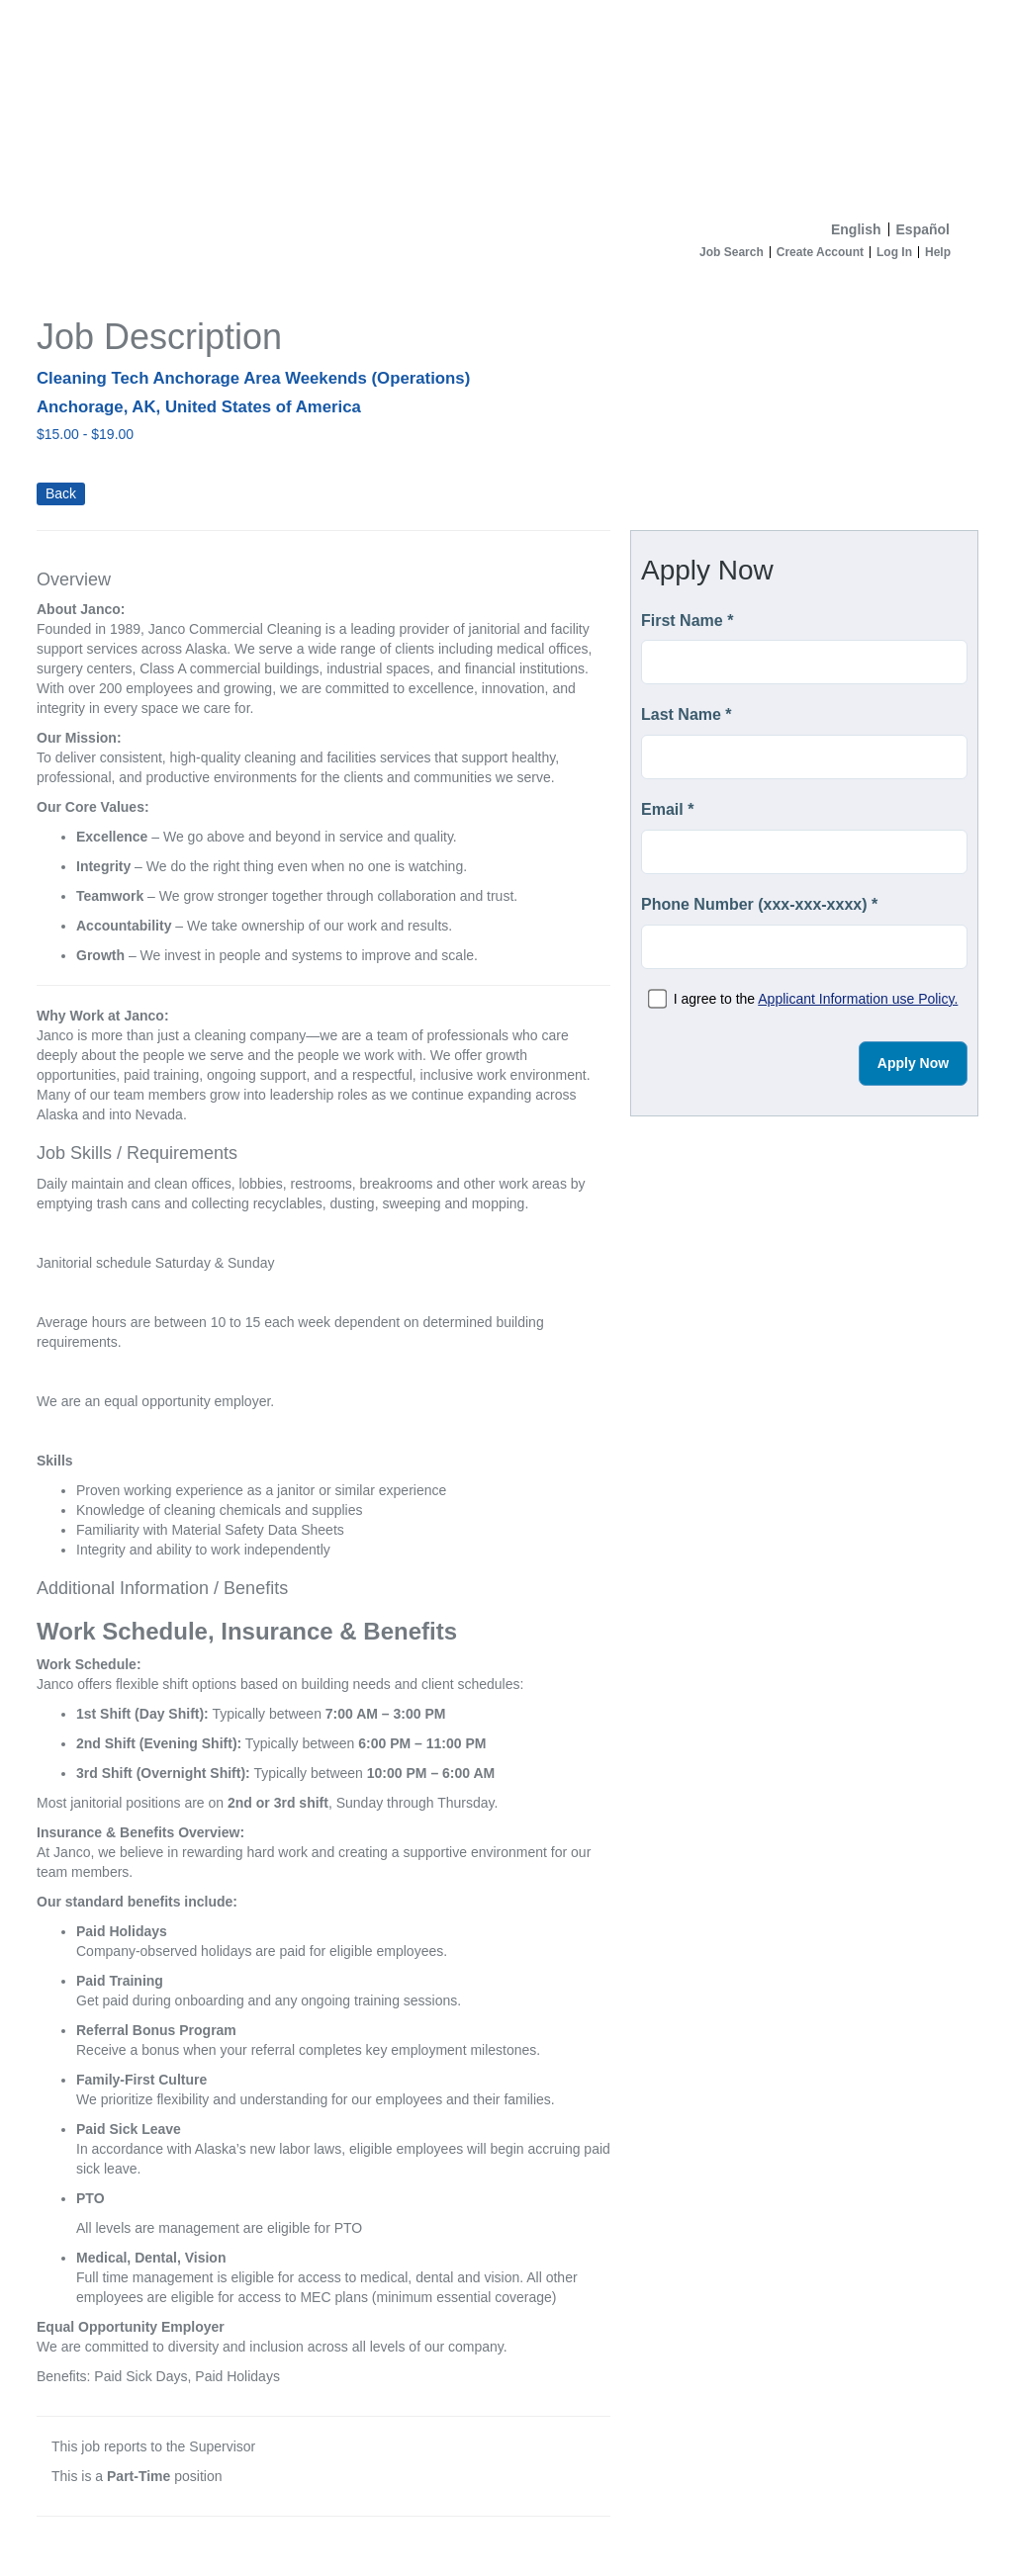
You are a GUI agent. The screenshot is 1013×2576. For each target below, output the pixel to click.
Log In (894, 252)
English (856, 229)
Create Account (820, 252)
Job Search (731, 252)
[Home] (506, 106)
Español (923, 229)
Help (938, 252)
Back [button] (61, 493)
